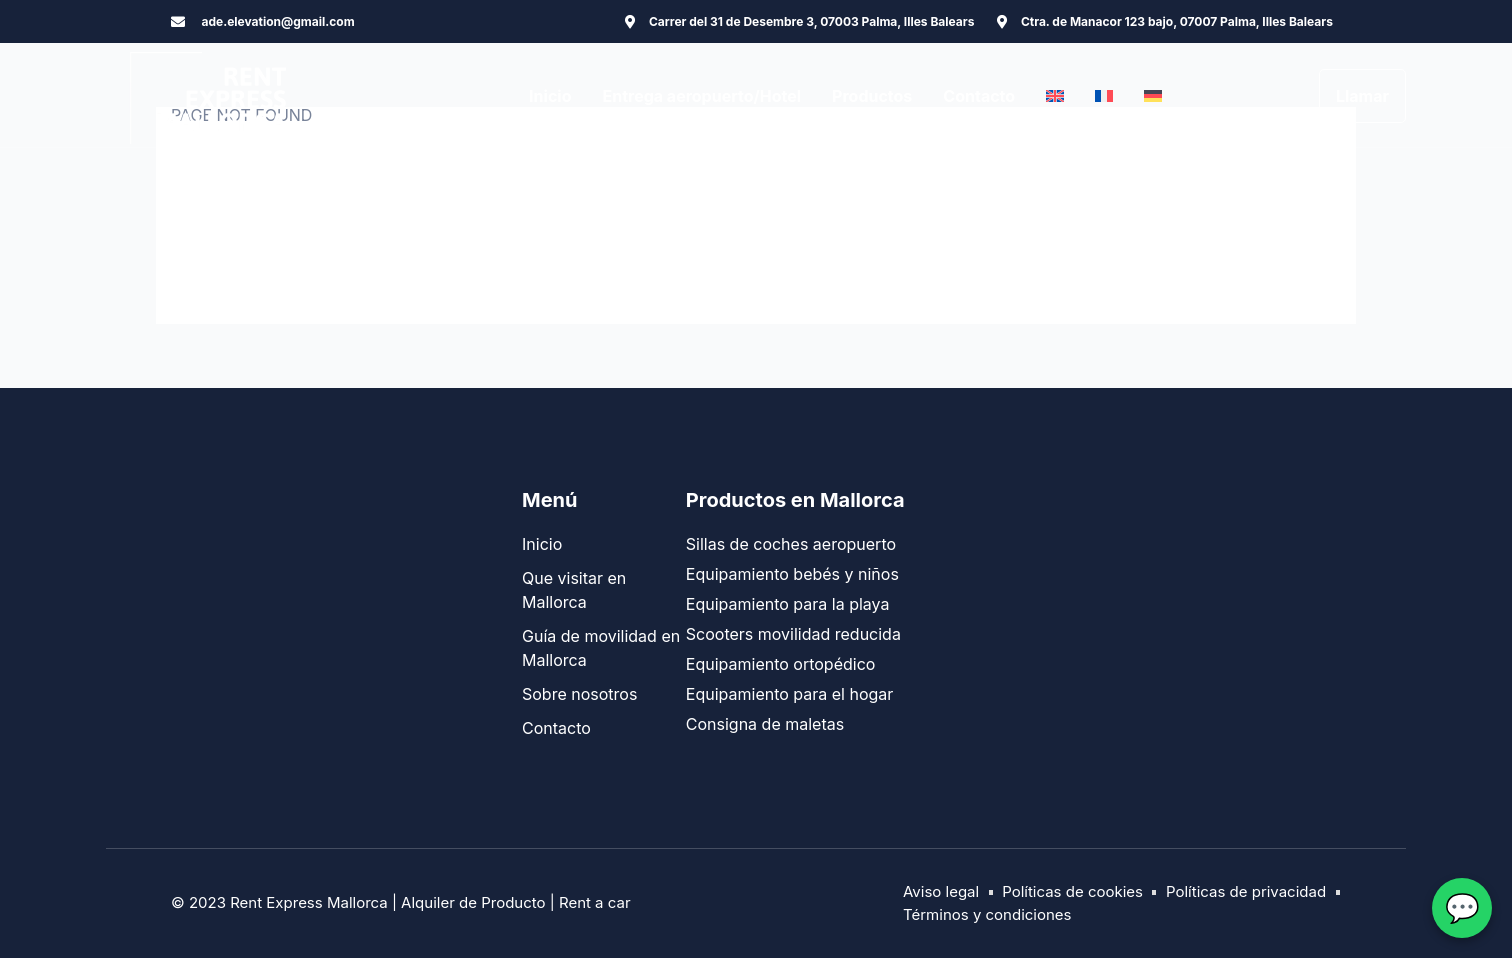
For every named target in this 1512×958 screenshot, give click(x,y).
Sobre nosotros (579, 694)
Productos (872, 96)
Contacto (979, 96)
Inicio (550, 96)
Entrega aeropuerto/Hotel (701, 96)
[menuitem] (1055, 96)
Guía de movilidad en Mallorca (601, 648)
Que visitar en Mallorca (574, 590)
